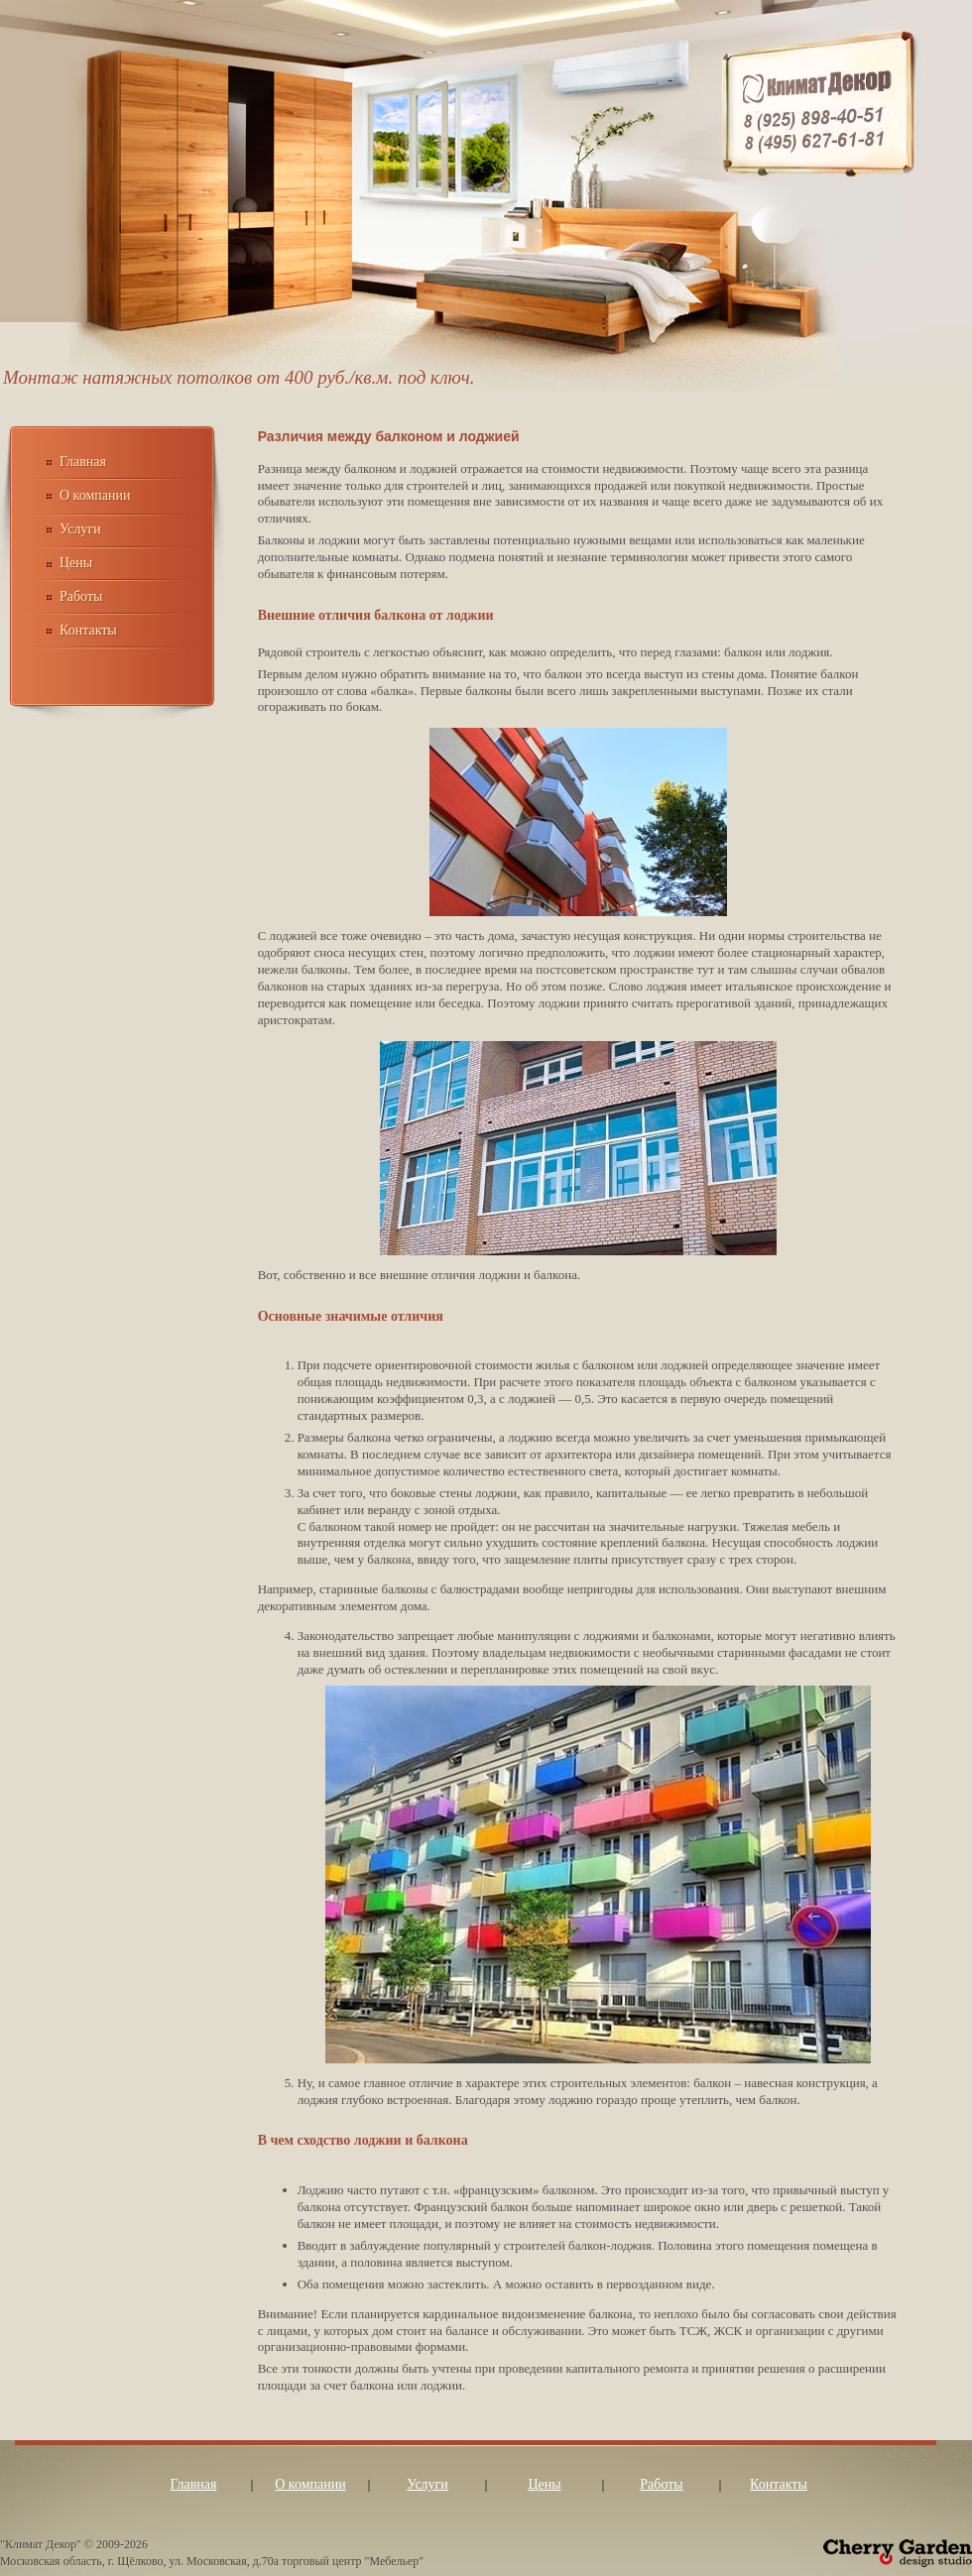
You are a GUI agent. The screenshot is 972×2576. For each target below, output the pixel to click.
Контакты (88, 630)
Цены (76, 562)
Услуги (80, 529)
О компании (95, 495)
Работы (81, 596)
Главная (83, 461)
